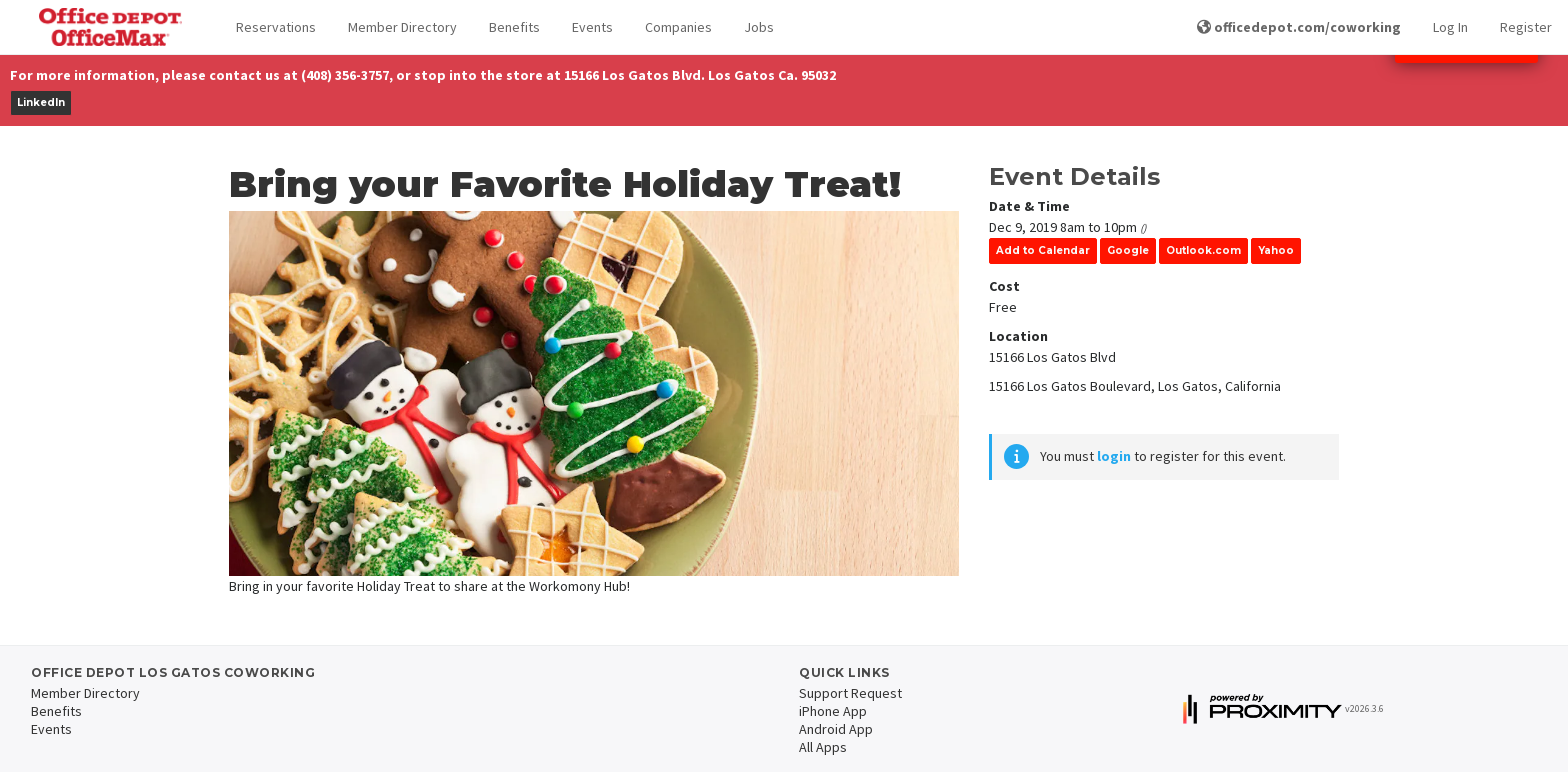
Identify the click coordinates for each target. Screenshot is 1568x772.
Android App (836, 729)
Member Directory (402, 27)
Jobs (759, 27)
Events (592, 27)
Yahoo (1276, 250)
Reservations (276, 27)
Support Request (850, 693)
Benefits (514, 27)
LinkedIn (41, 102)
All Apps (823, 747)
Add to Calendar (1043, 250)
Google (1128, 250)
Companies (678, 27)
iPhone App (833, 711)
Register (1526, 27)
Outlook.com (1203, 250)
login (1114, 456)
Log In (1450, 27)
